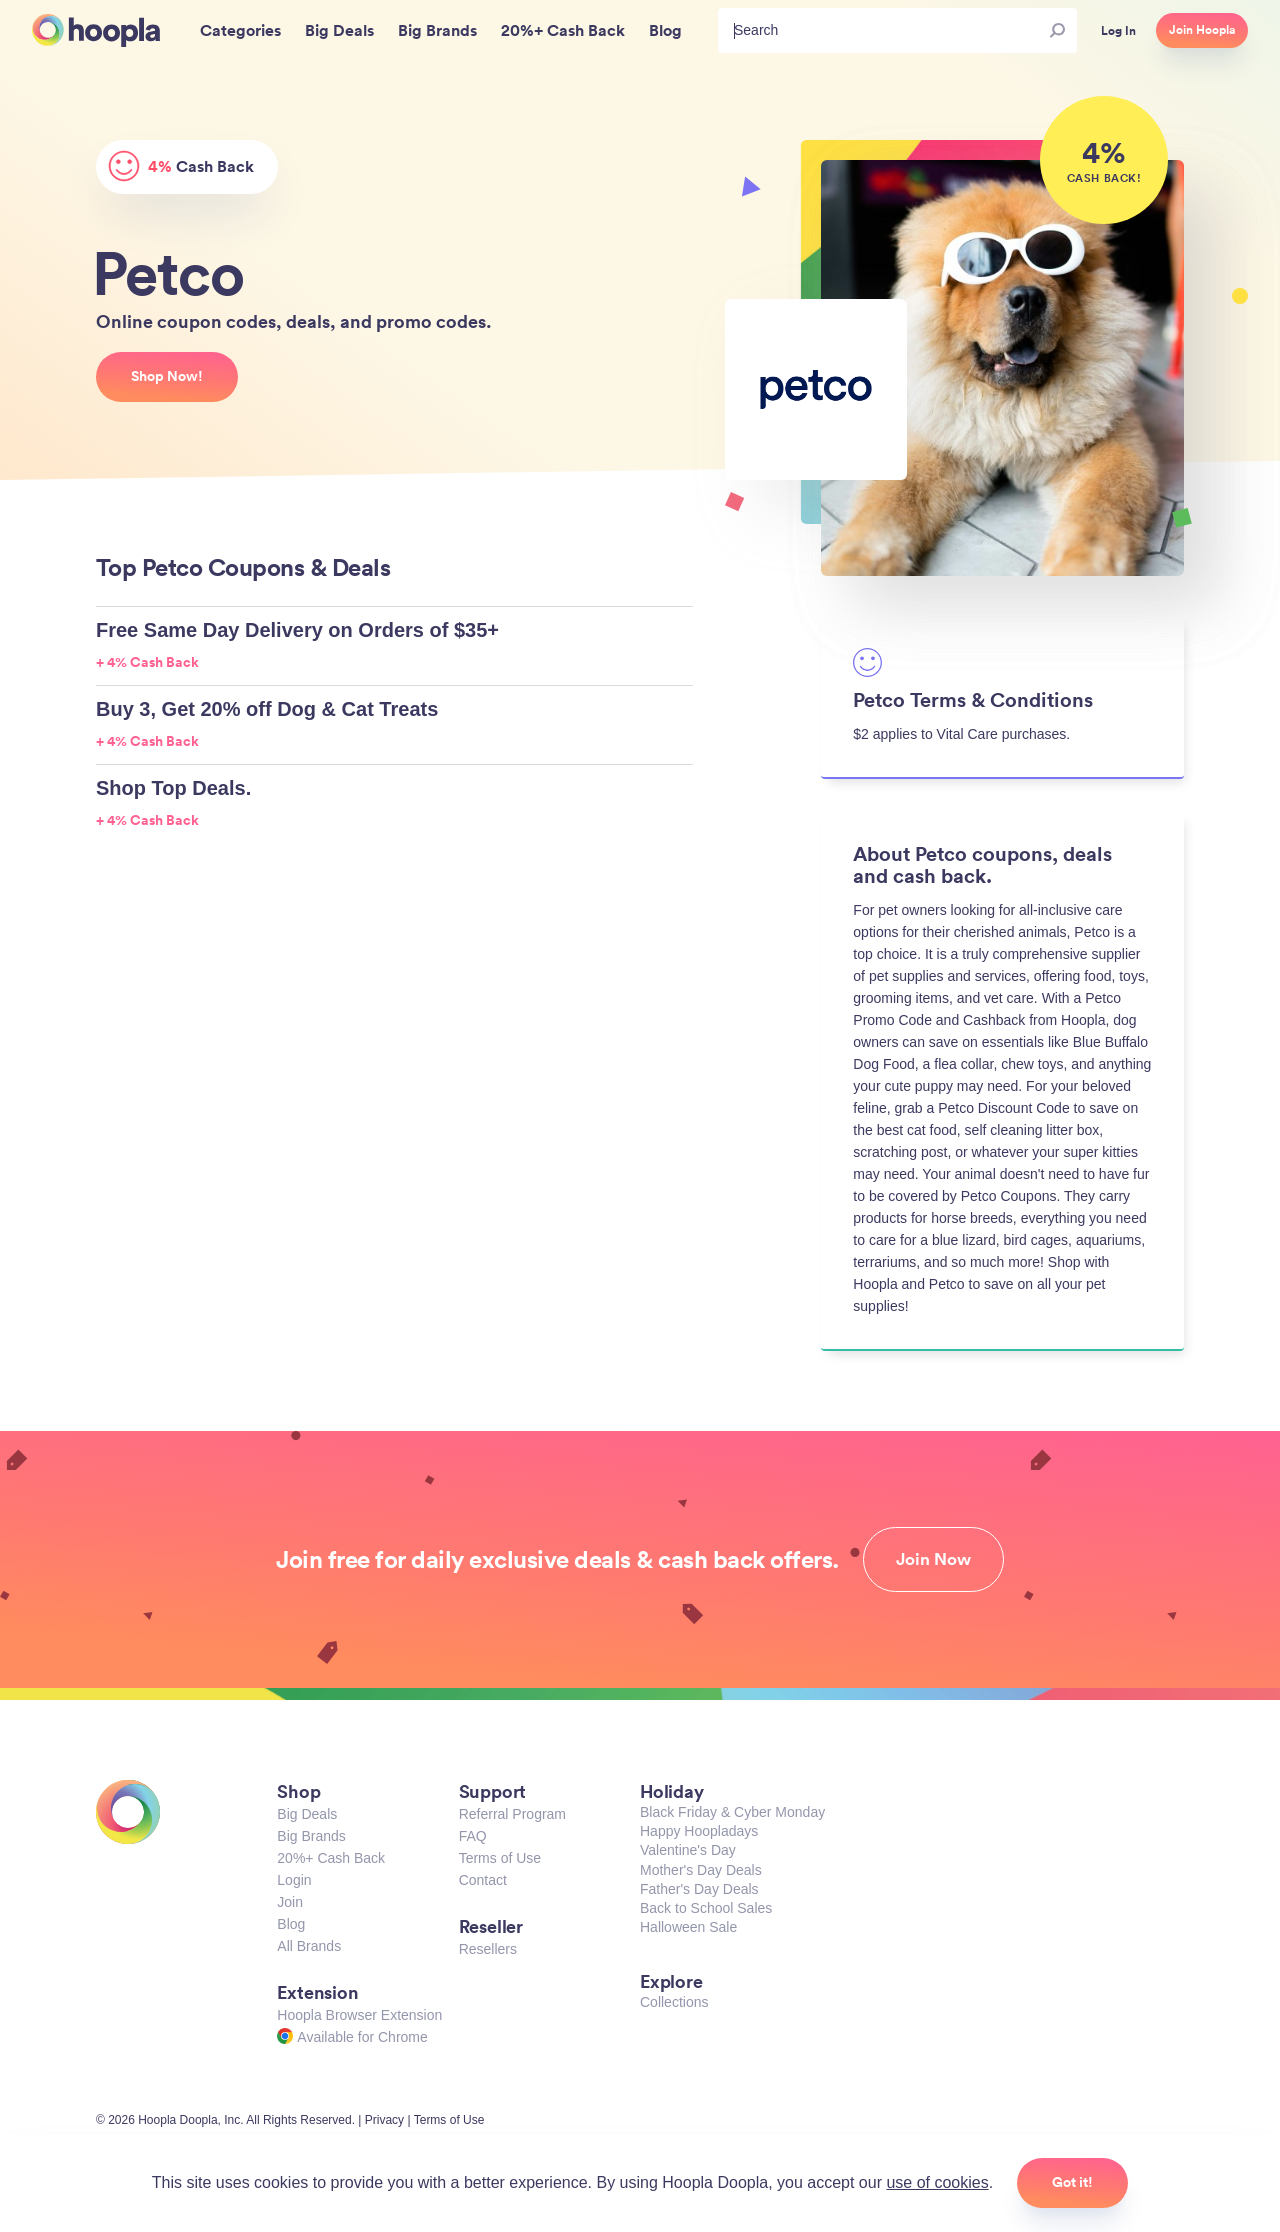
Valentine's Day (688, 1850)
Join (290, 1902)
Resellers (488, 1949)
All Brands (309, 1946)
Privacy (384, 2120)
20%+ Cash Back (331, 1858)
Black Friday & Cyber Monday (732, 1812)
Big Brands (311, 1836)
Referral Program (512, 1814)
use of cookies (937, 2182)
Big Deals (307, 1814)
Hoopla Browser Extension (359, 2015)
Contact (483, 1880)
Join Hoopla (1202, 30)
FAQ (473, 1836)
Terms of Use (500, 1858)
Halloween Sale (688, 1927)
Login (294, 1880)
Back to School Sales (706, 1908)
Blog (291, 1924)
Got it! (1072, 2182)
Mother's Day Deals (701, 1870)
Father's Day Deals (699, 1889)
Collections (674, 2002)
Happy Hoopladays (699, 1831)
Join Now (933, 1559)
